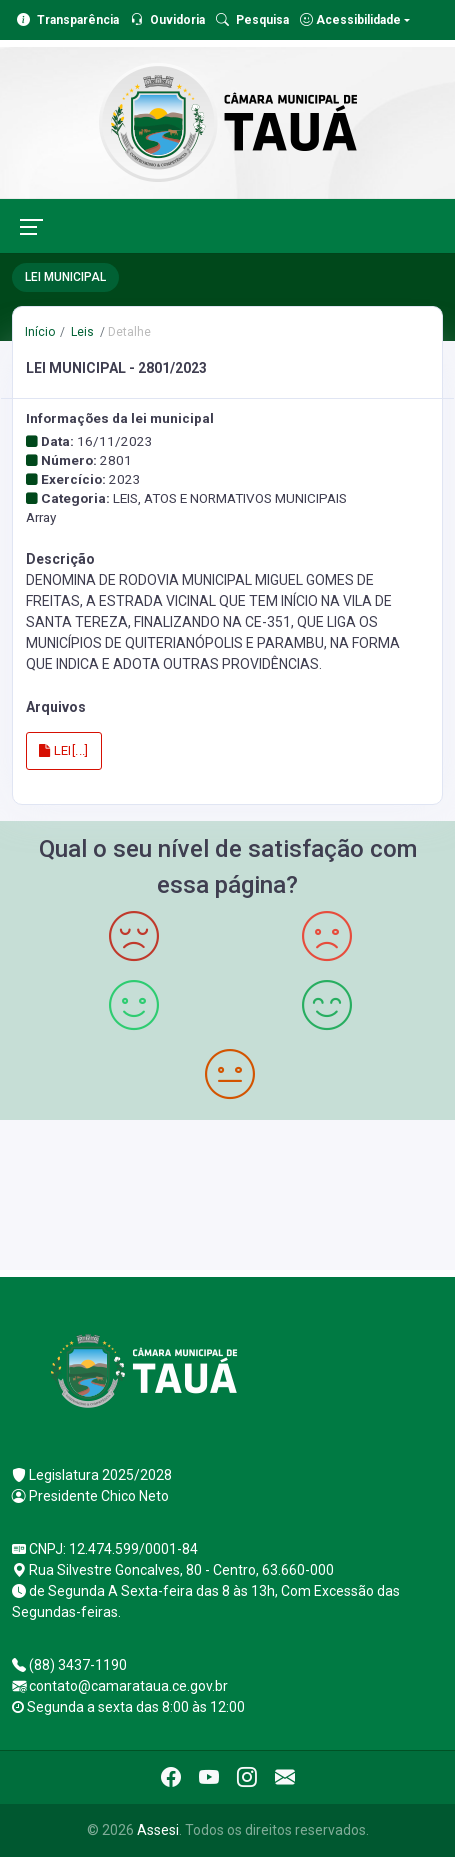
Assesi (158, 1830)
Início (40, 332)
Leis (81, 332)
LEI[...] (64, 750)
